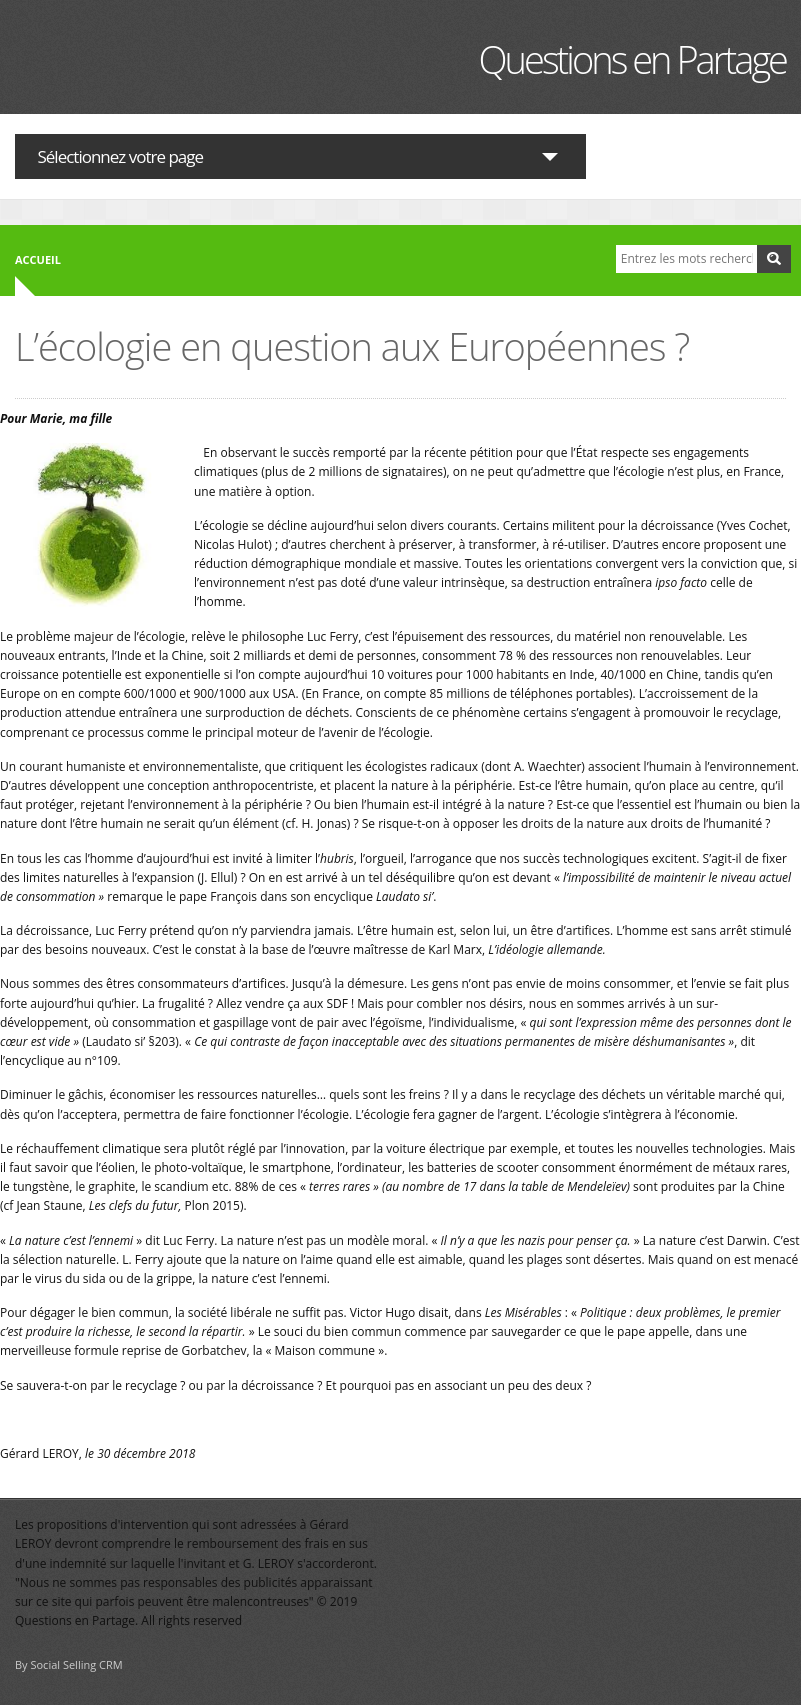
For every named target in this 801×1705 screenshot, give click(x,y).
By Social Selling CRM (69, 1664)
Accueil (38, 259)
